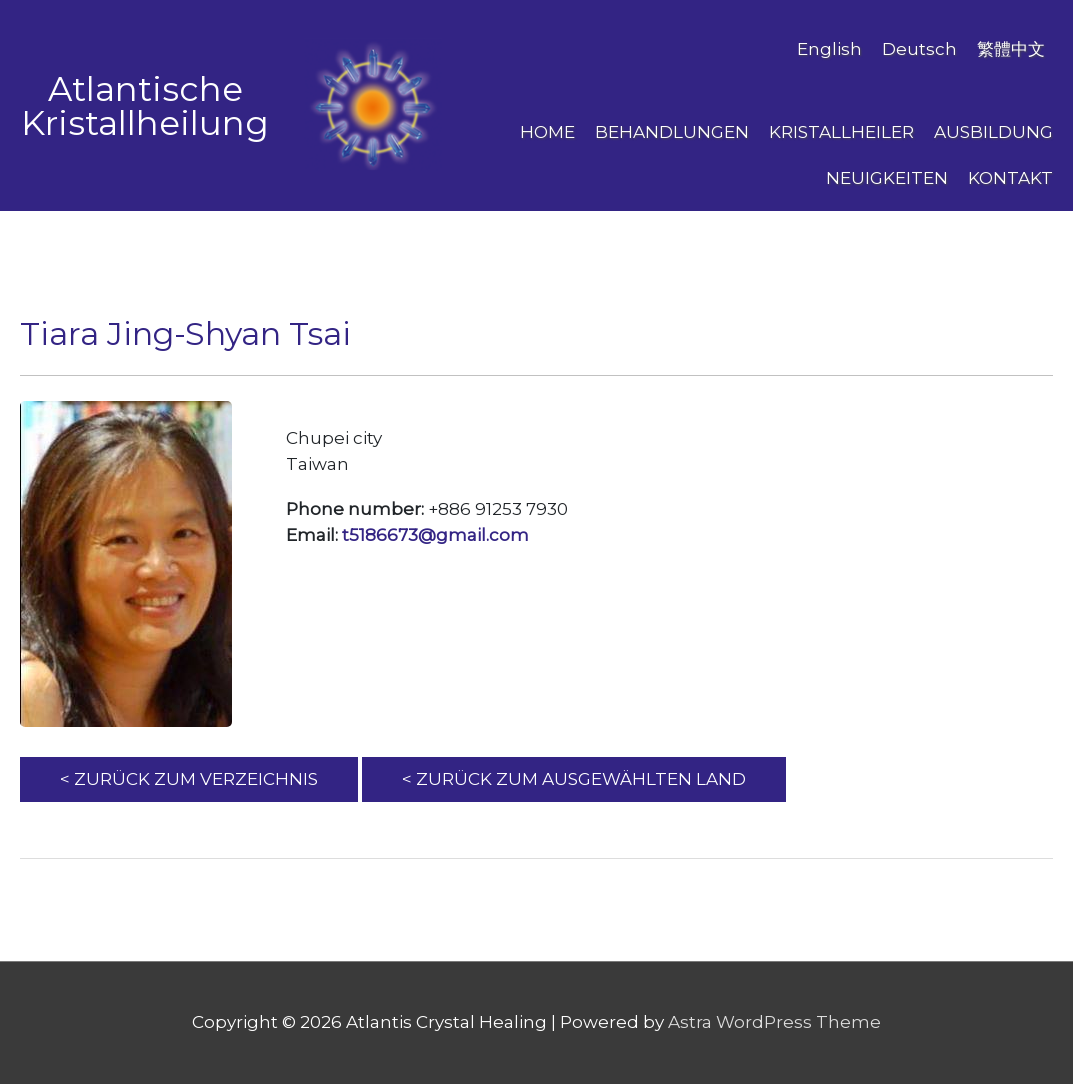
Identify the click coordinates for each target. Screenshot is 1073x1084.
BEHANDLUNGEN (672, 132)
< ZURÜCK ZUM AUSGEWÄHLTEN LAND (574, 779)
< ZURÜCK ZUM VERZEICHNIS (189, 779)
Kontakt (1010, 178)
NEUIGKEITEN (887, 178)
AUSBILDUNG (993, 132)
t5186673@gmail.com (435, 535)
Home (547, 132)
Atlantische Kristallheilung (145, 106)
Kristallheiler (841, 132)
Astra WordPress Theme (774, 1022)
